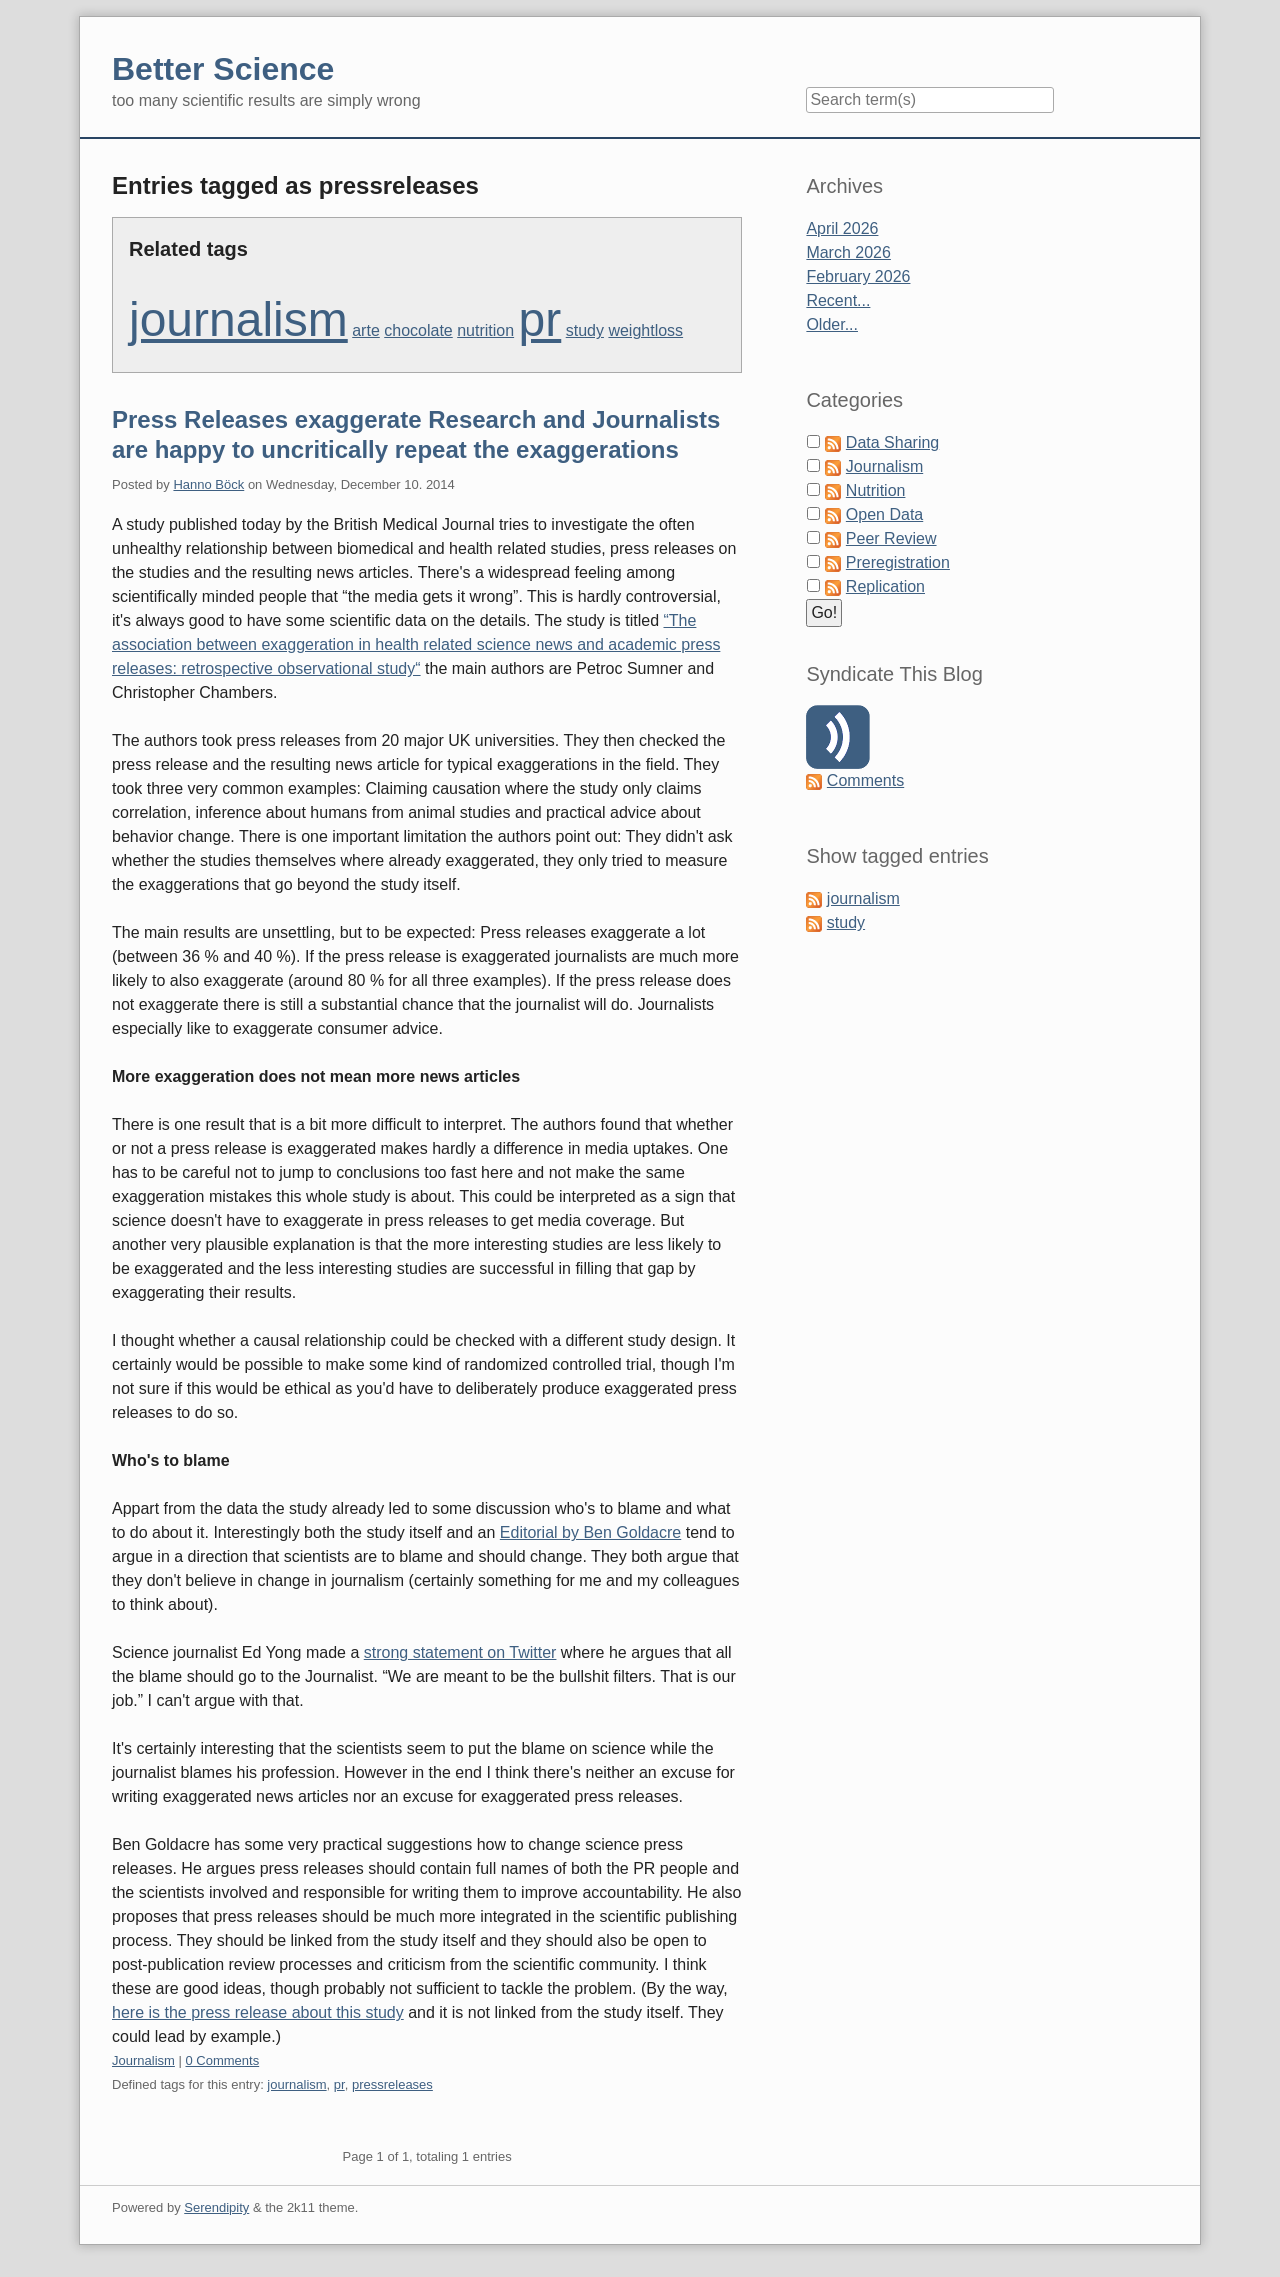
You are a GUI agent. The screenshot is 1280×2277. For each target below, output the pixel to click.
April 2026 (842, 228)
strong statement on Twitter (460, 1652)
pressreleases (392, 2084)
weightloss (645, 330)
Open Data (884, 514)
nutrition (485, 330)
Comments (865, 780)
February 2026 (858, 276)
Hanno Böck (208, 484)
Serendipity (216, 2207)
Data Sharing (892, 442)
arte (366, 330)
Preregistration (898, 562)
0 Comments (222, 2060)
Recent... (838, 300)
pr (540, 319)
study (585, 330)
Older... (832, 324)
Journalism (143, 2060)
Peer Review (891, 538)
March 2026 (848, 252)
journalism (238, 319)
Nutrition (876, 490)
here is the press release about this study (258, 2012)
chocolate (418, 330)
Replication (885, 586)
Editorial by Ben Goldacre (590, 1532)
